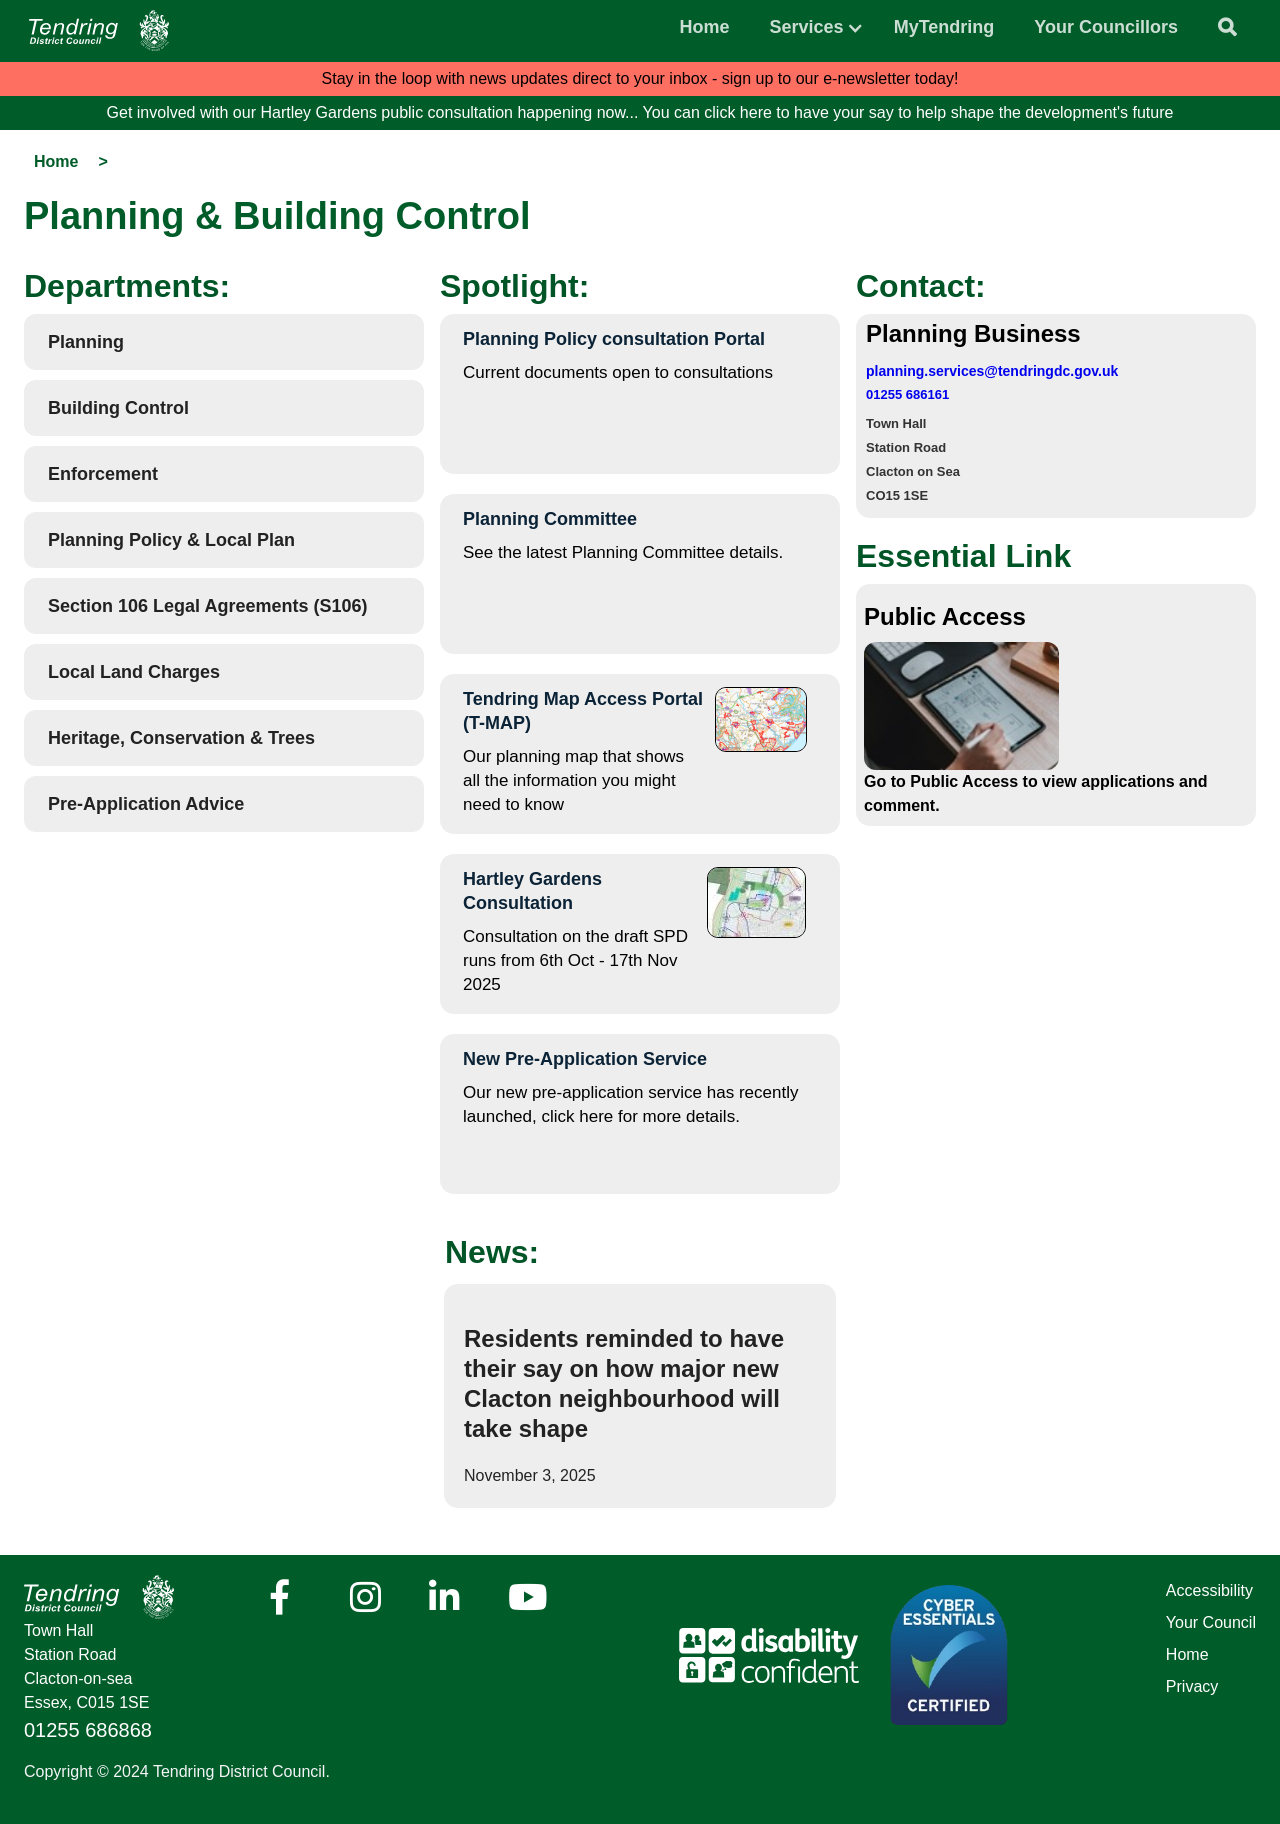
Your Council (1211, 1622)
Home (705, 27)
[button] (807, 22)
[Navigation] (99, 30)
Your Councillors (1106, 27)
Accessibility (1209, 1590)
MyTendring (944, 27)
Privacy (1192, 1686)
